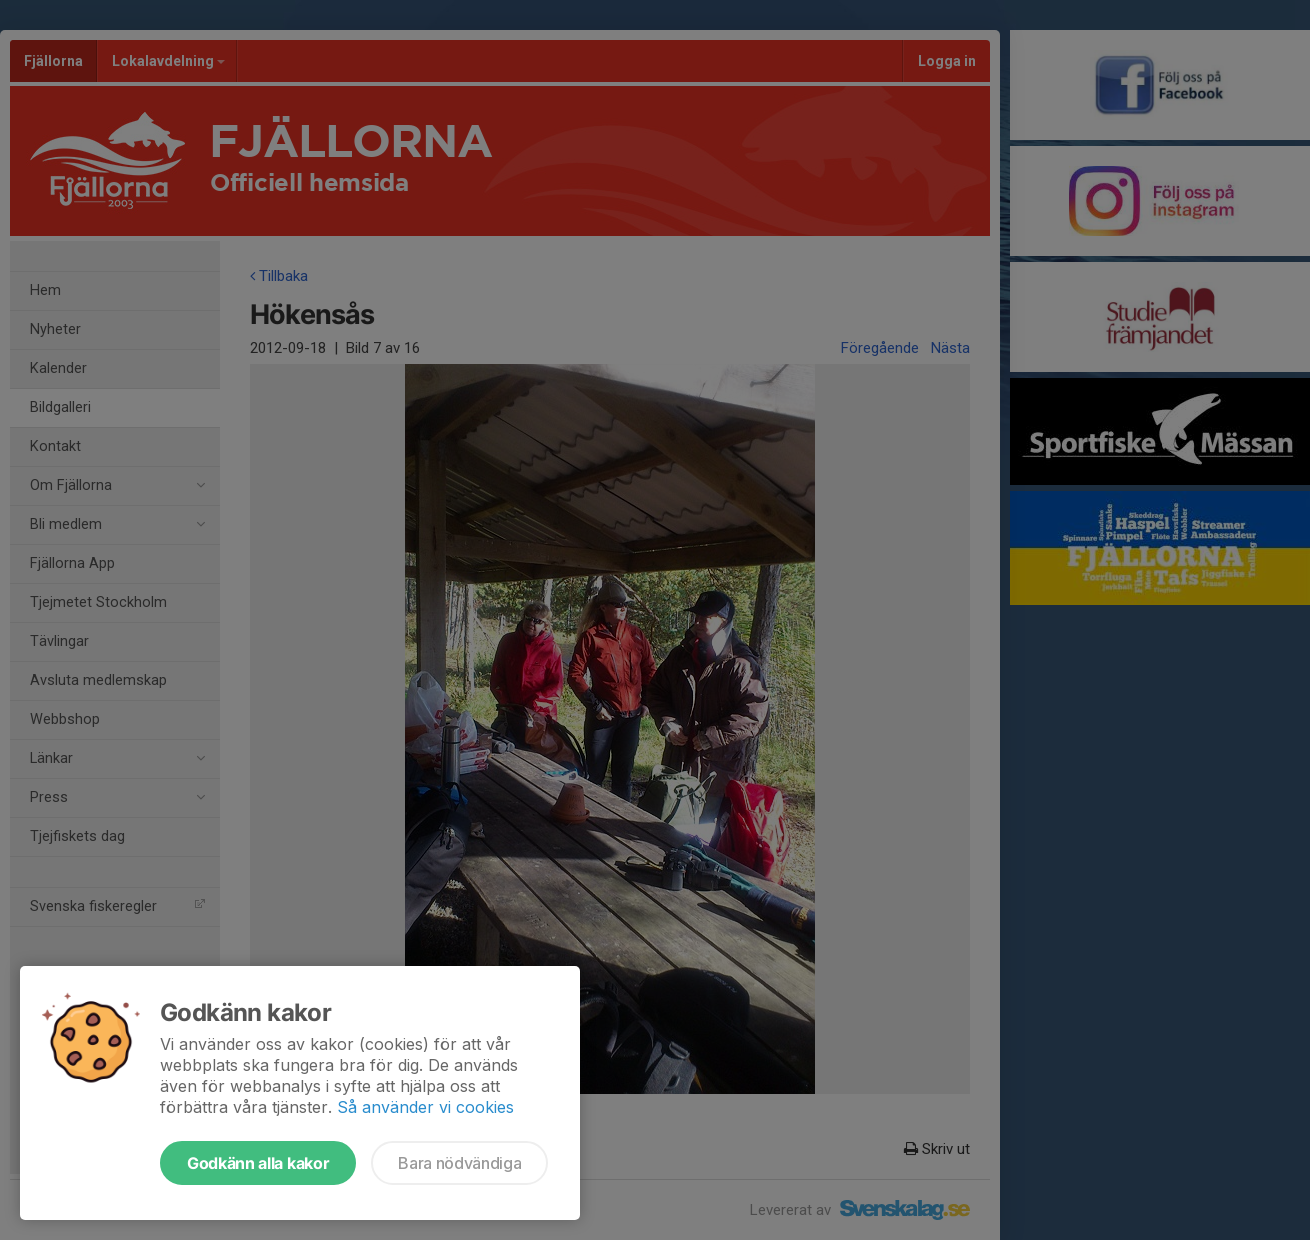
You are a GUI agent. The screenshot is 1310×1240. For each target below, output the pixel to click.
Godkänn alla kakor (258, 1163)
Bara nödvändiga (459, 1163)
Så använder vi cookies (425, 1107)
